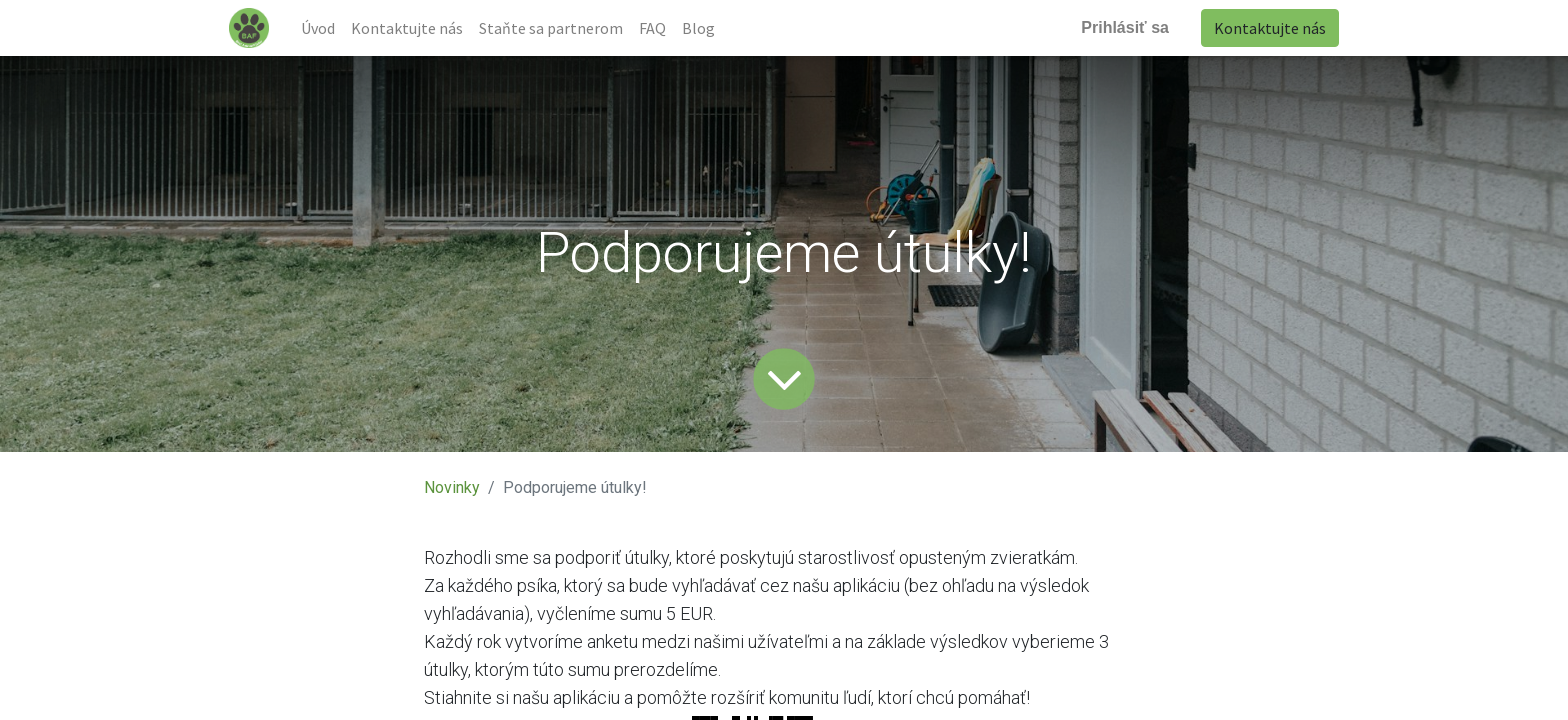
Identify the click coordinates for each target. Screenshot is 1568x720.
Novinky (452, 487)
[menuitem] (318, 28)
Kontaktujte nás (1270, 28)
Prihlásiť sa (1125, 27)
